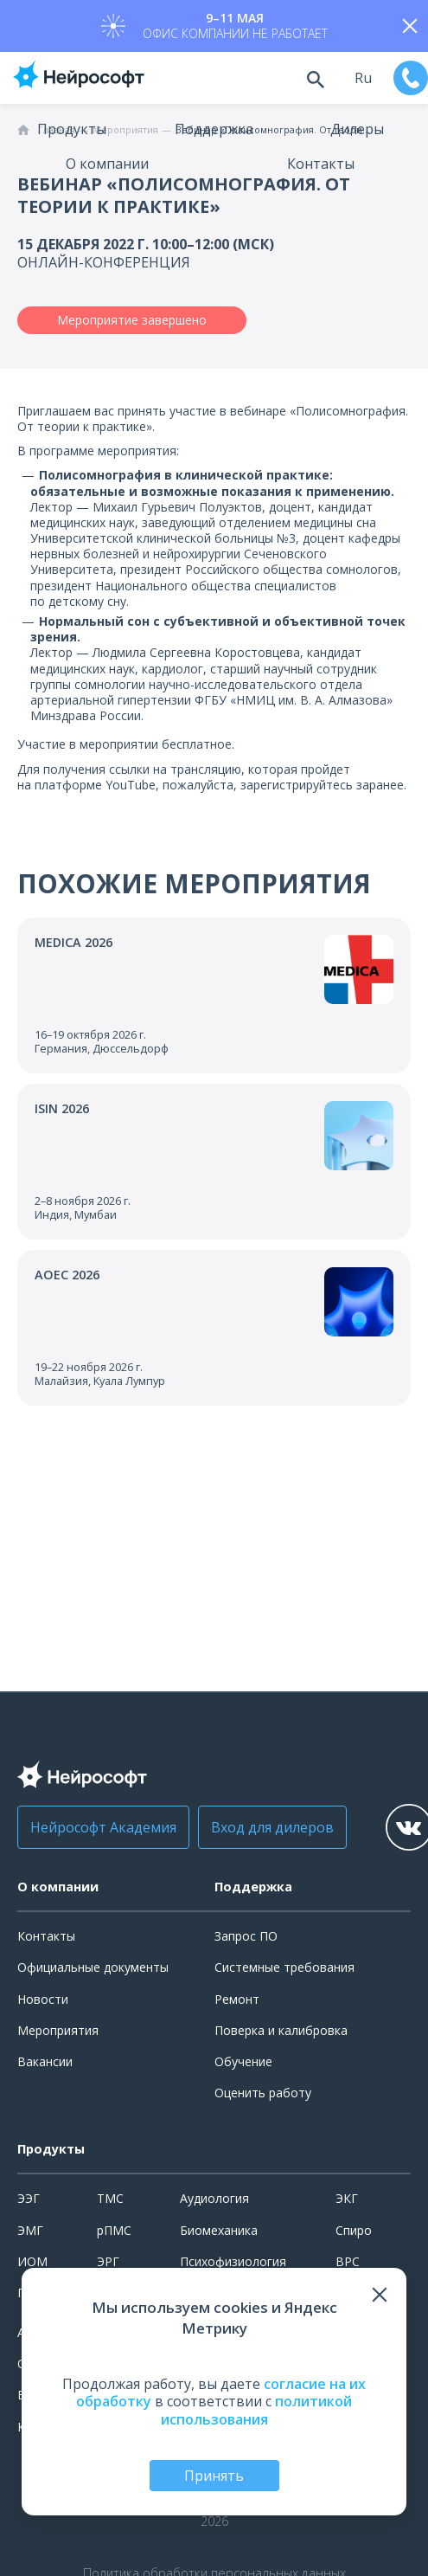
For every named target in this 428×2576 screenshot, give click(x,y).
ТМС (110, 2198)
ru (363, 78)
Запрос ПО (246, 1936)
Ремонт (236, 1999)
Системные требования (284, 1967)
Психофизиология (233, 2261)
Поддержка (214, 128)
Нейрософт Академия (103, 1827)
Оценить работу (262, 2092)
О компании (107, 163)
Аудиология (214, 2198)
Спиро (353, 2230)
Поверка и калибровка (281, 2030)
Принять (214, 2475)
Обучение (243, 2061)
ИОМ (32, 2261)
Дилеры (357, 128)
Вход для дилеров (272, 1827)
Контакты (321, 163)
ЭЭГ (28, 2198)
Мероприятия (58, 2030)
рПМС (114, 2230)
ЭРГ (108, 2261)
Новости (42, 1999)
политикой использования (257, 2410)
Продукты (71, 128)
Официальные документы (93, 1967)
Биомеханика (219, 2230)
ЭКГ (346, 2198)
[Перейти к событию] (214, 995)
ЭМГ (30, 2230)
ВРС (347, 2261)
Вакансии (45, 2061)
